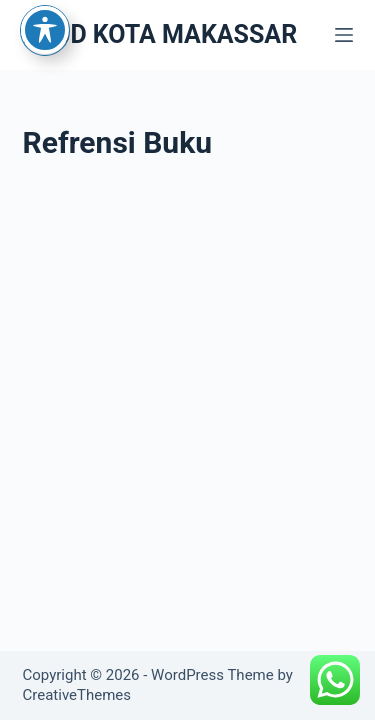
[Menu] (344, 35)
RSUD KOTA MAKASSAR (160, 34)
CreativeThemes (77, 695)
